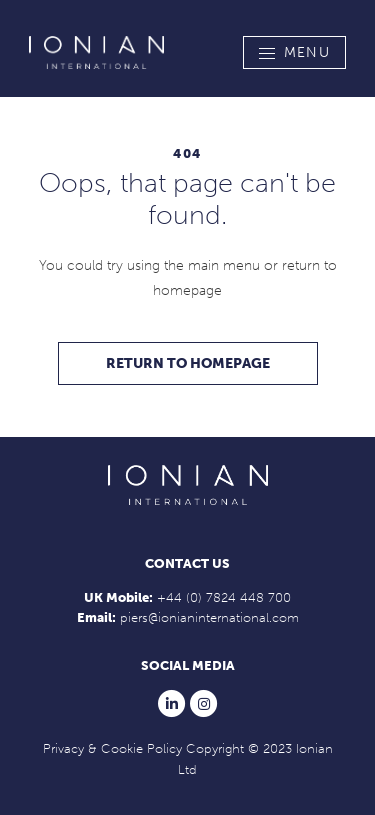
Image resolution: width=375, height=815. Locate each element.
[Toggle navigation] (294, 52)
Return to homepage (188, 363)
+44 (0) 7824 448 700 (224, 597)
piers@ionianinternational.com (209, 617)
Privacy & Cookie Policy (112, 748)
